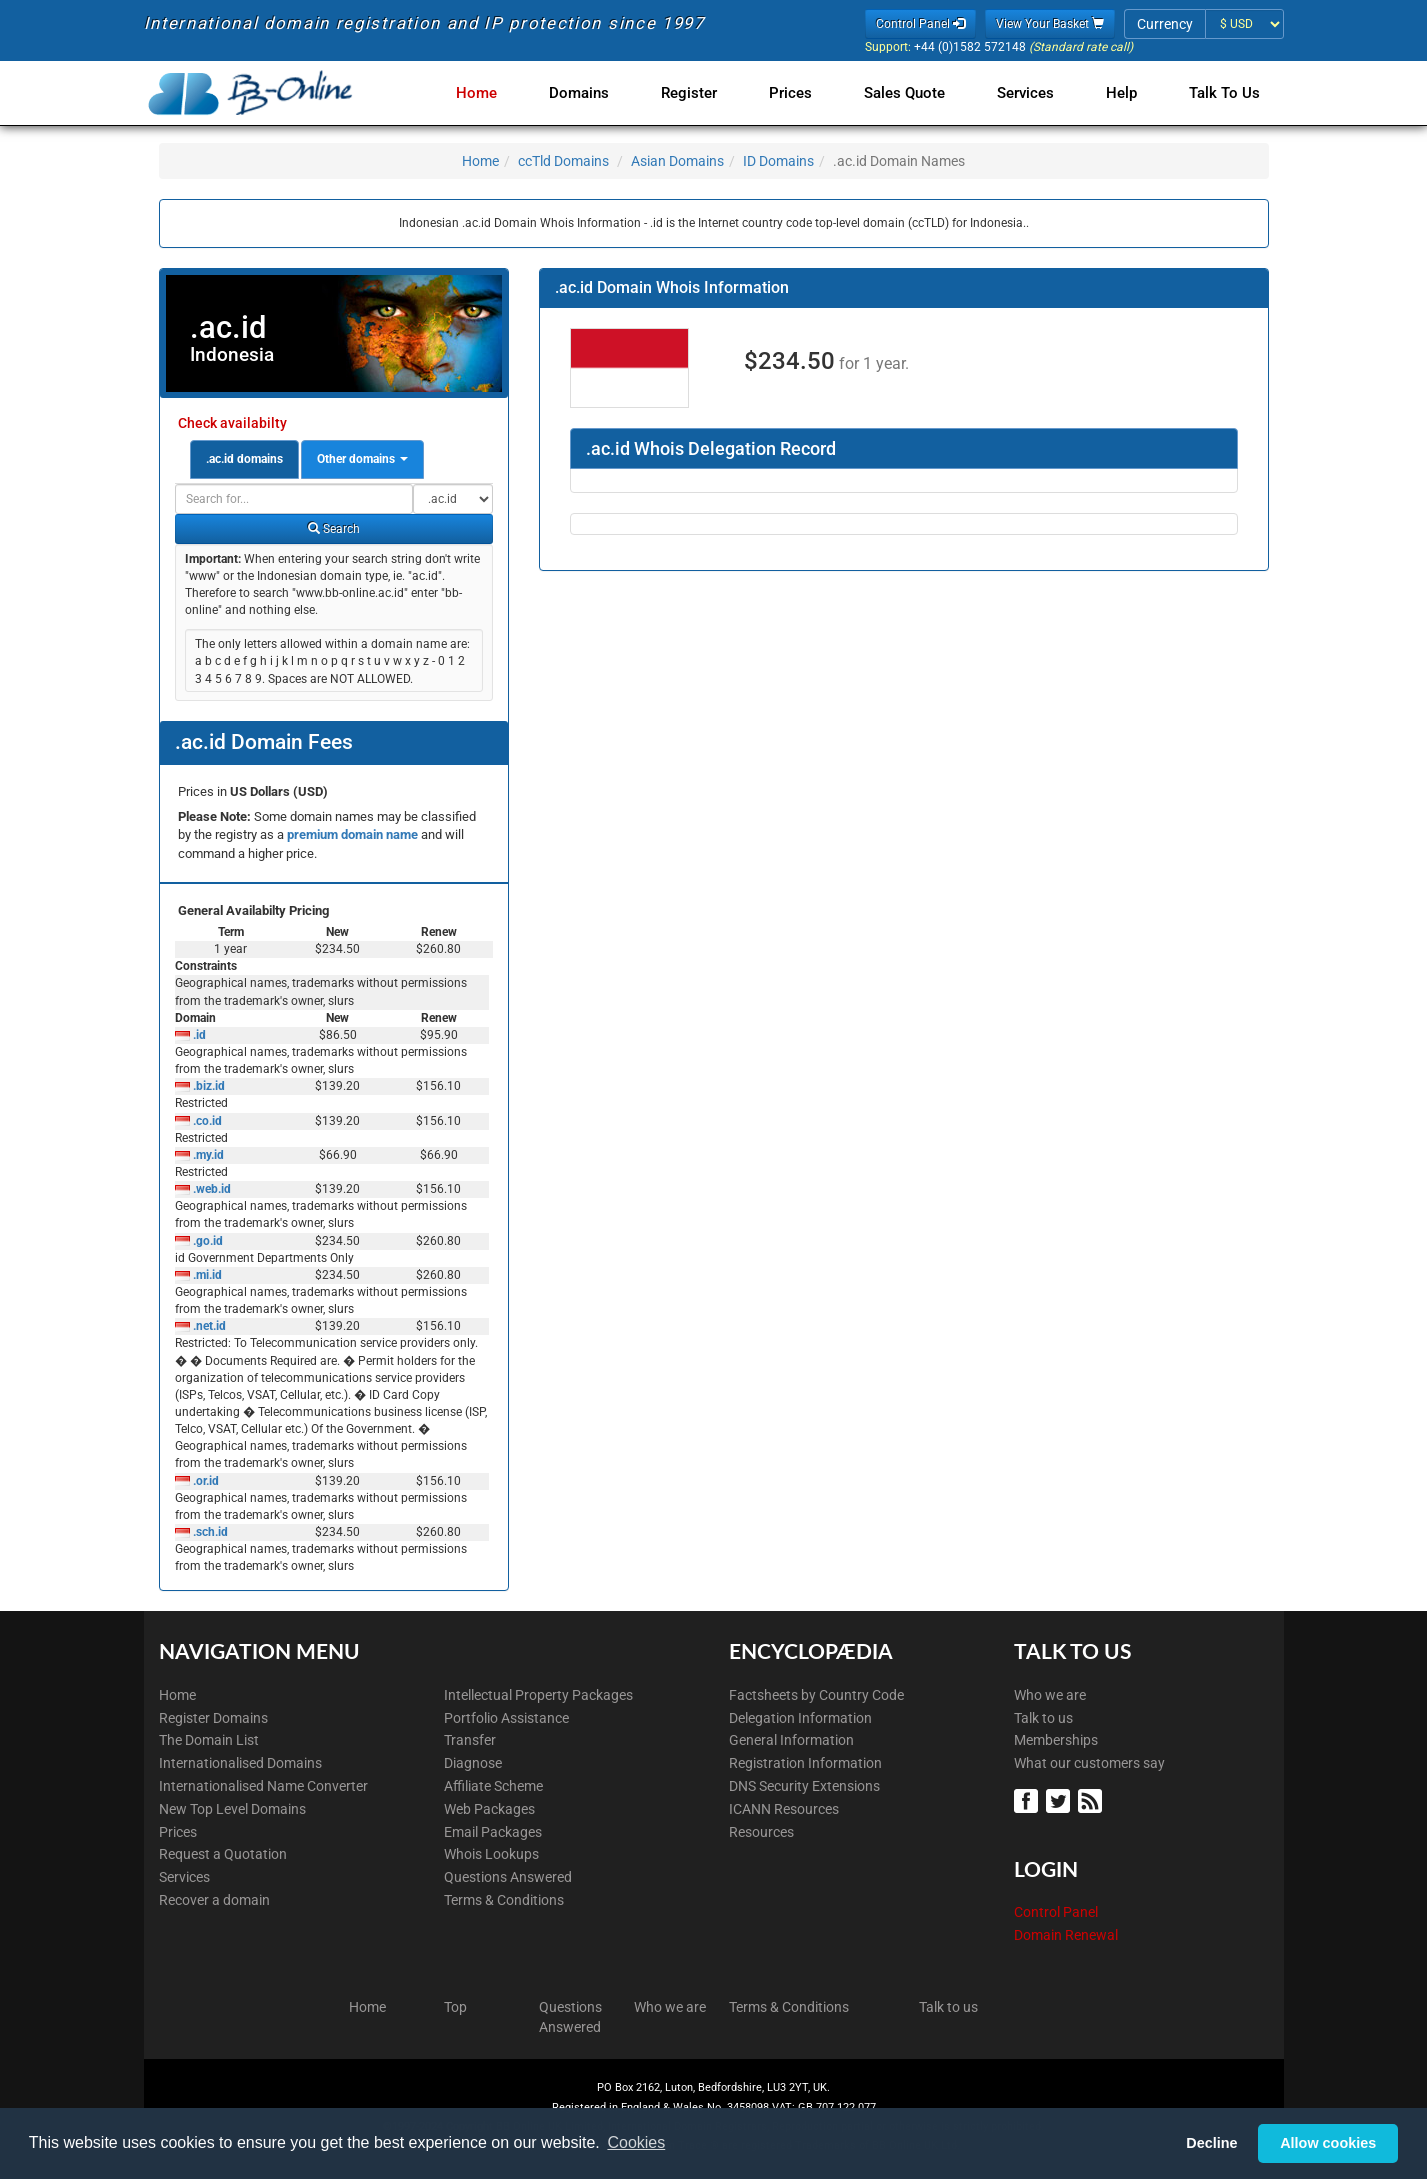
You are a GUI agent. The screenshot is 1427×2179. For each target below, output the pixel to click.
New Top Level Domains (232, 1809)
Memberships (1056, 1740)
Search (334, 529)
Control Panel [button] (920, 24)
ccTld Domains (563, 161)
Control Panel (1056, 1912)
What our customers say (1089, 1763)
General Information (791, 1740)
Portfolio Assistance (506, 1718)
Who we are (1050, 1695)
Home (504, 93)
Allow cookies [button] (1328, 2143)
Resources (761, 1832)
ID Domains (778, 161)
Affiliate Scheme (493, 1786)
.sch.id (209, 1532)
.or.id (204, 1481)
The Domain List (209, 1740)
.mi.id (206, 1275)
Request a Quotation (223, 1854)
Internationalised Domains (240, 1763)
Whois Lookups (491, 1854)
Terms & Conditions (504, 1900)
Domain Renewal (1066, 1935)
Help (1125, 93)
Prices (806, 93)
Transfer (470, 1740)
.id (198, 1035)
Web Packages (489, 1809)
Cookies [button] (636, 2142)
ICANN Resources (784, 1809)
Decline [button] (1211, 2143)
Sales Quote (916, 93)
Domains (603, 93)
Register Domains (213, 1718)
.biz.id (207, 1086)
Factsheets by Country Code (816, 1695)
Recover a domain (214, 1900)
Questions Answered (508, 1877)
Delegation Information (800, 1718)
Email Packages (493, 1832)
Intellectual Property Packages (538, 1695)
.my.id (207, 1155)
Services (1033, 93)
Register (709, 93)
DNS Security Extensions (804, 1786)
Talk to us (1043, 1718)
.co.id (206, 1121)
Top (455, 2007)
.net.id (208, 1326)
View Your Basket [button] (1050, 24)
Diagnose (473, 1763)
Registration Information (805, 1763)
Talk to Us (1224, 93)
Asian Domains (677, 161)
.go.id (206, 1241)
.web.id (210, 1189)
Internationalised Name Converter (263, 1786)
